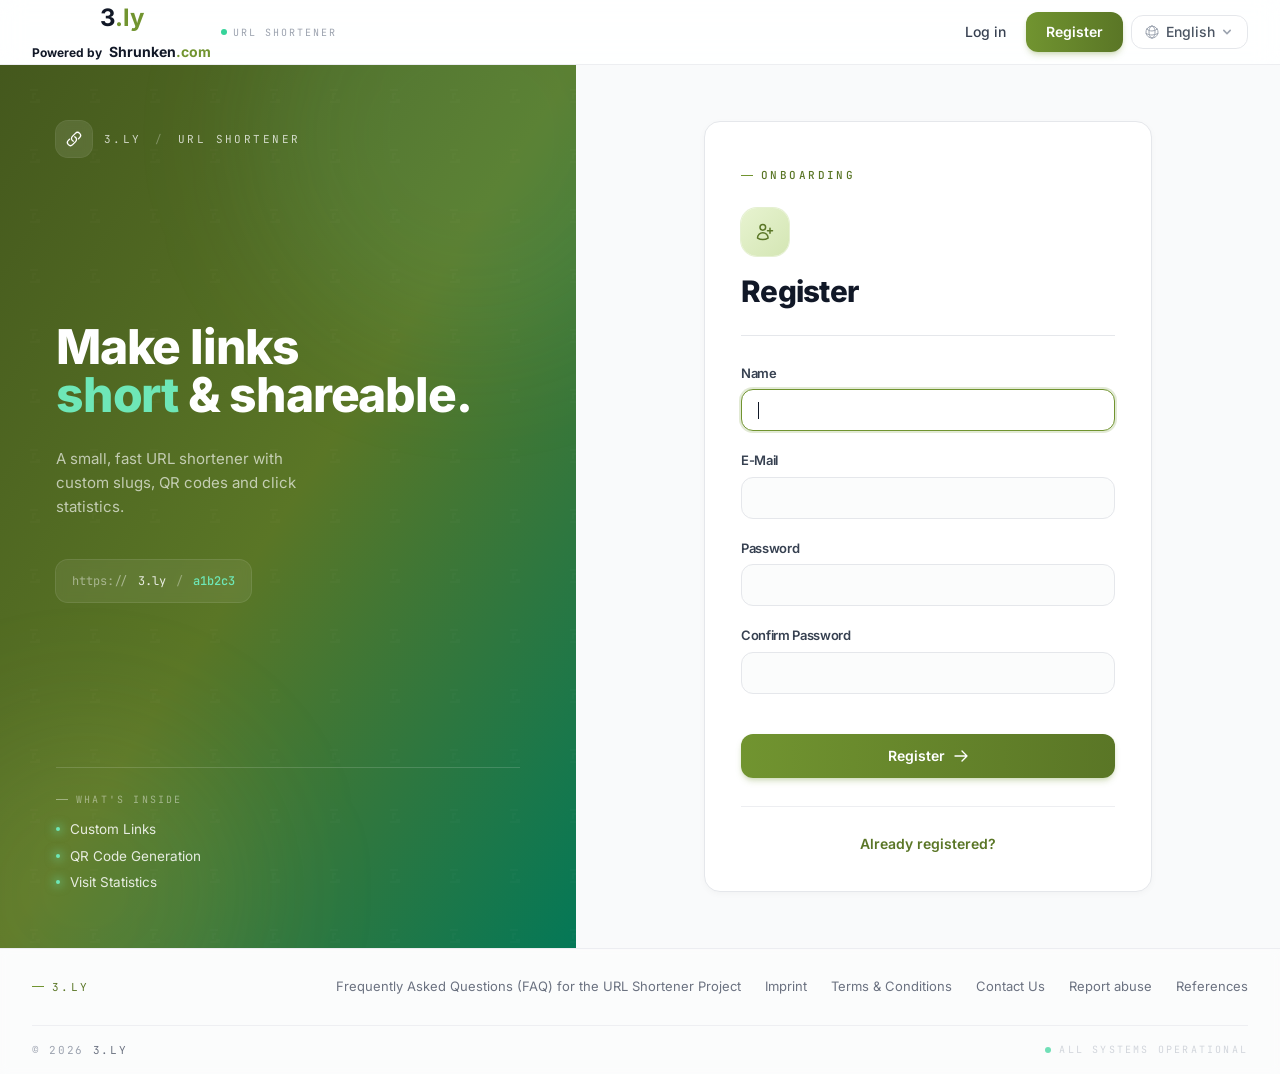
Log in (985, 31)
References (1212, 986)
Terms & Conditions (891, 986)
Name (759, 373)
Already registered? (928, 843)
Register (1074, 31)
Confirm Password (796, 635)
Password (770, 548)
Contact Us (1010, 986)
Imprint (786, 986)
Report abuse (1110, 986)
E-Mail (759, 460)
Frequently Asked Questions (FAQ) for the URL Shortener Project (538, 986)
